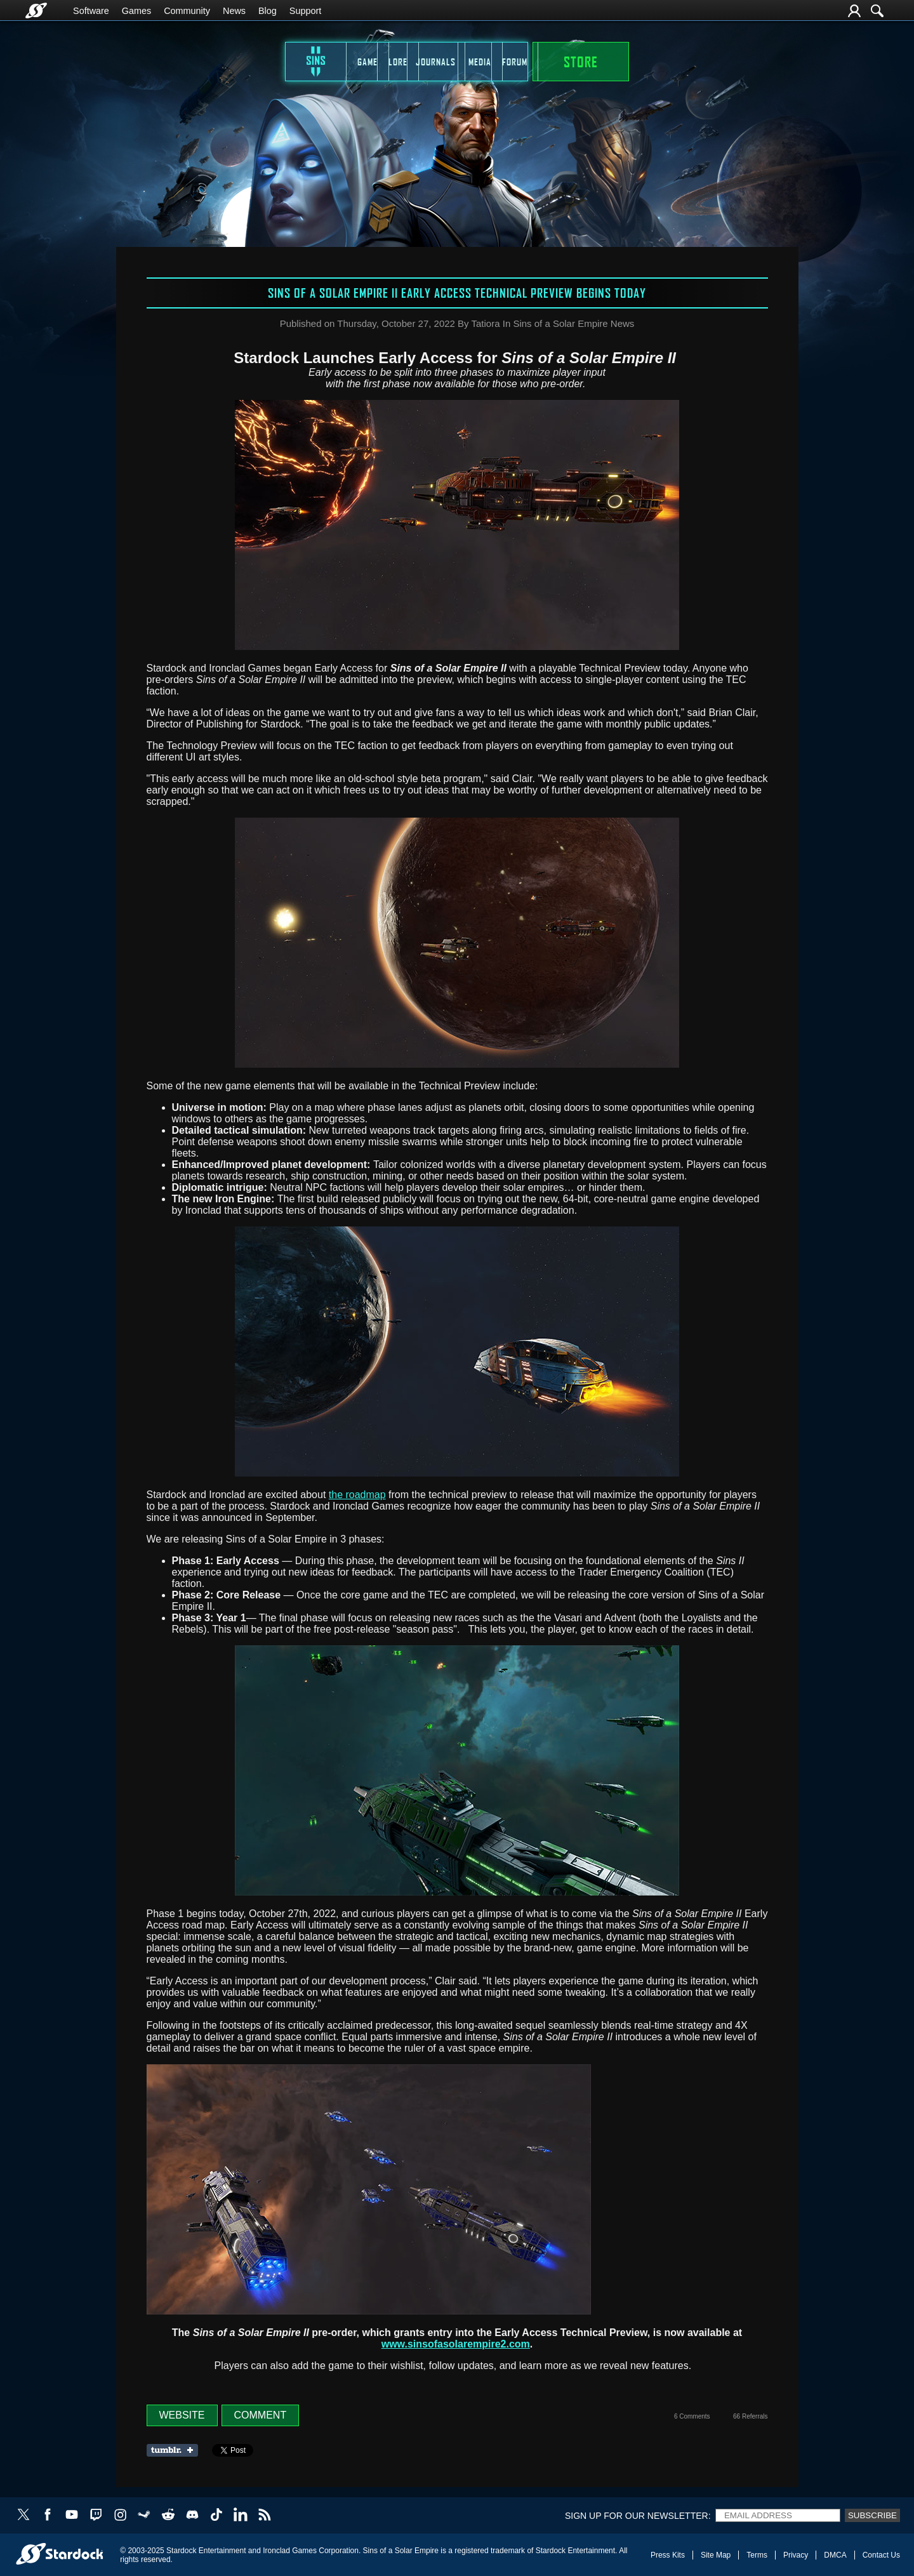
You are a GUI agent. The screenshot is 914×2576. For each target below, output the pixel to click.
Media (519, 61)
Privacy (795, 2555)
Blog (267, 11)
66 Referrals (750, 2416)
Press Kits (668, 2555)
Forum (601, 61)
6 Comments (692, 2416)
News (234, 11)
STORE (696, 61)
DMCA (835, 2555)
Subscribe (872, 2515)
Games (136, 11)
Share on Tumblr (176, 2450)
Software (91, 11)
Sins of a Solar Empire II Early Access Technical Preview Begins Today (457, 292)
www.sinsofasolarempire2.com (455, 2344)
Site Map (716, 2555)
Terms (756, 2555)
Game (272, 61)
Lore (354, 61)
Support (305, 11)
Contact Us (881, 2555)
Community (187, 11)
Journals (437, 61)
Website (182, 2415)
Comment (260, 2415)
